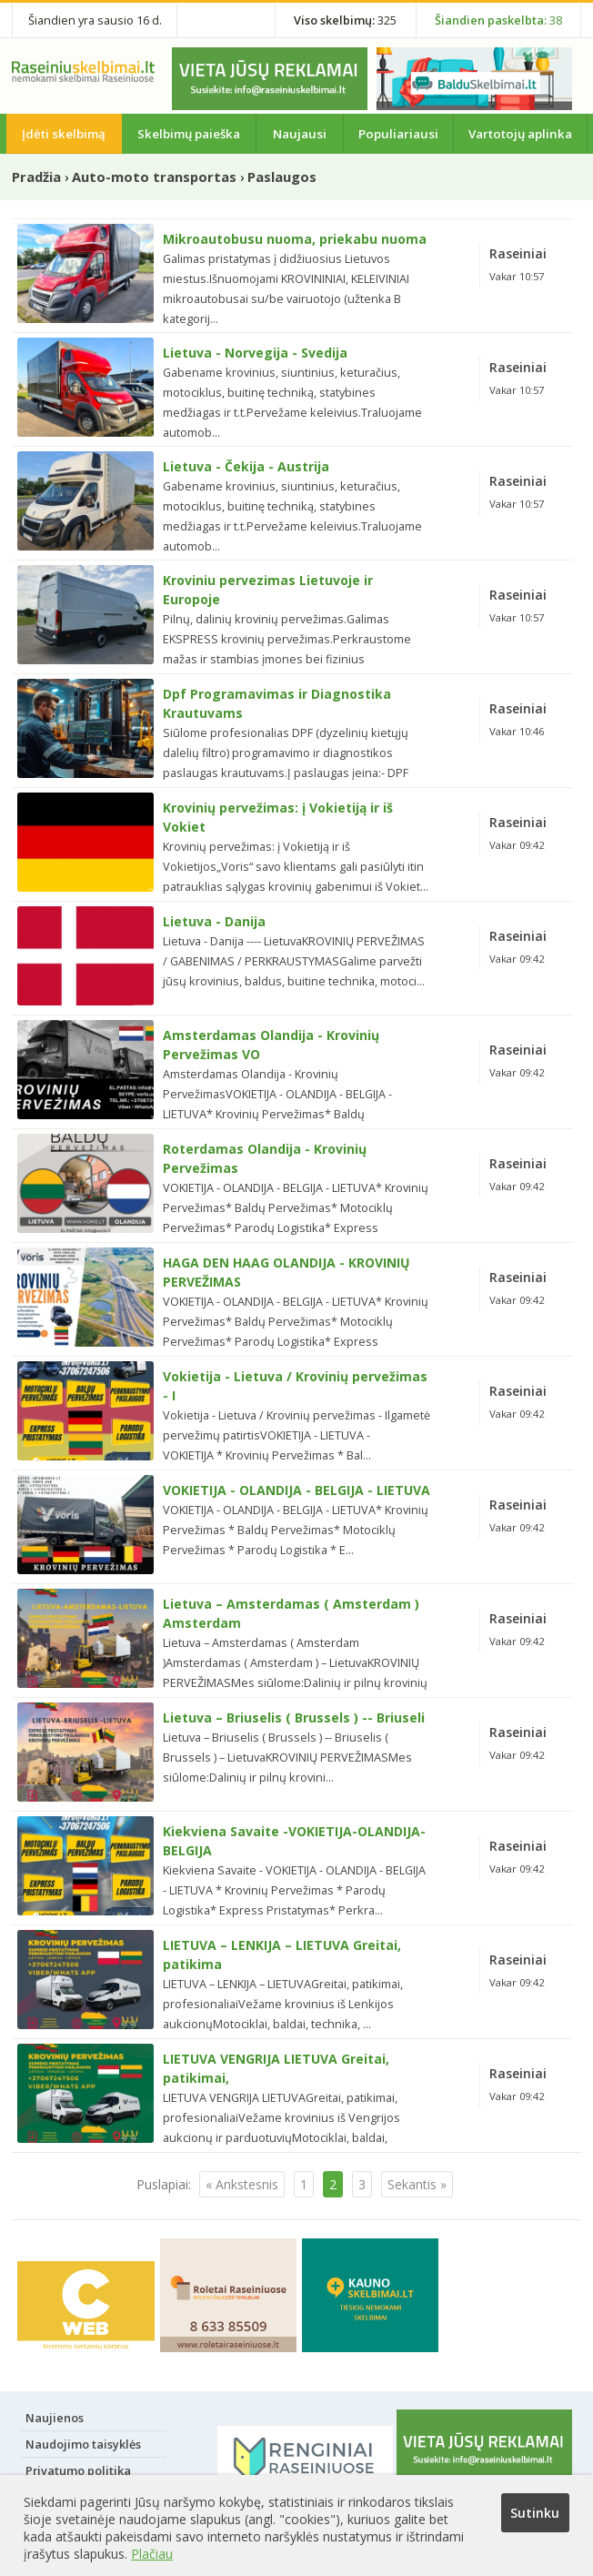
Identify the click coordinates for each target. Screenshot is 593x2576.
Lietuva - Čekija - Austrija (246, 466)
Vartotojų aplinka (520, 134)
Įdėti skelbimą (64, 134)
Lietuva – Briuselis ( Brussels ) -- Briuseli (294, 1717)
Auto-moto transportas (154, 176)
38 (498, 20)
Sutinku (534, 2512)
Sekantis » (417, 2184)
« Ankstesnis (242, 2184)
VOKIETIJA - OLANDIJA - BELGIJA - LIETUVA (296, 1490)
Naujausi (300, 134)
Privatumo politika (78, 2470)
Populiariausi (398, 134)
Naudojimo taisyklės (83, 2444)
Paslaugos (282, 176)
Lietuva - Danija (214, 921)
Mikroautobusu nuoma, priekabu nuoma (295, 238)
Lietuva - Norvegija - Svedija (255, 352)
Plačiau (152, 2553)
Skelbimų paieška (188, 134)
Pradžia (36, 176)
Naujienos (54, 2417)
